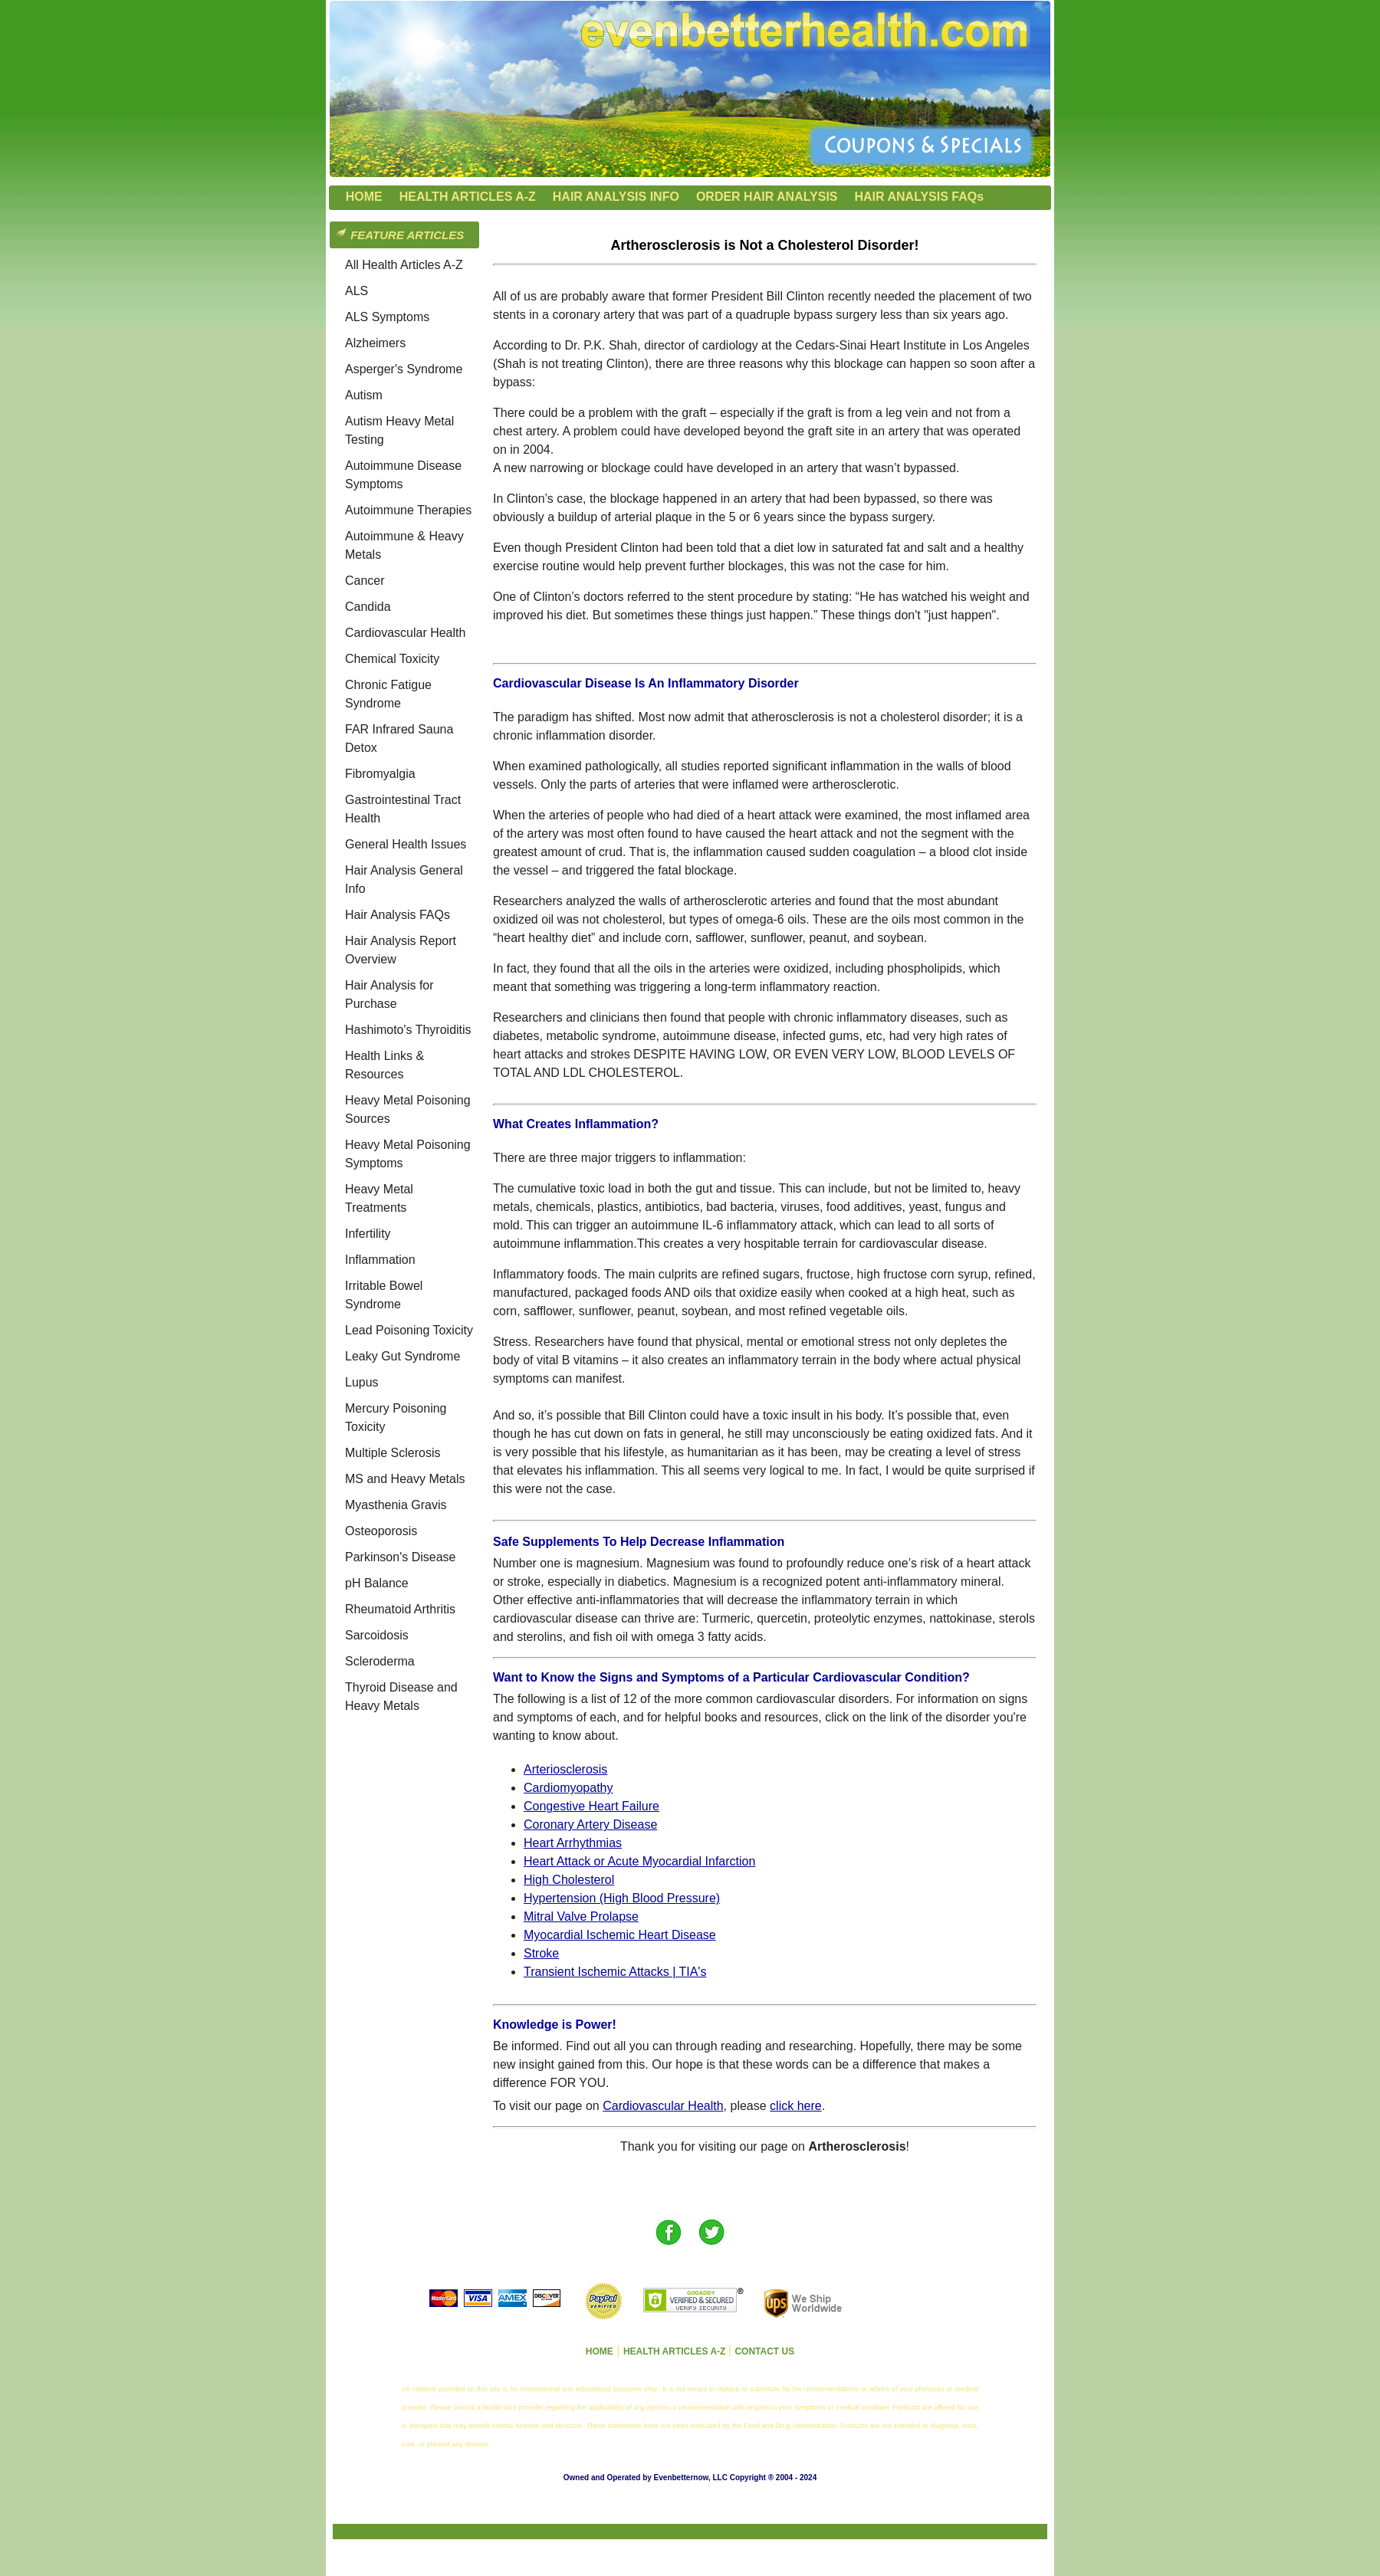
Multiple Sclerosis (392, 1452)
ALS (356, 290)
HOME (364, 196)
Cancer (365, 580)
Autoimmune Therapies (408, 510)
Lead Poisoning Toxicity (409, 1330)
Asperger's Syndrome (403, 369)
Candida (368, 606)
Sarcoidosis (377, 1635)
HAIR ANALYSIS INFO (616, 196)
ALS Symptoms (387, 316)
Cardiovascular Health (405, 632)
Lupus (362, 1382)
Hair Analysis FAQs (397, 914)
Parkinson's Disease (400, 1557)
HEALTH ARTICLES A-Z (467, 196)
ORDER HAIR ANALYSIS (767, 196)
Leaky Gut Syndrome (402, 1356)
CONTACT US (764, 2351)
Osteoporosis (381, 1530)
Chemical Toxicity (392, 658)
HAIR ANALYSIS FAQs (919, 196)
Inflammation (380, 1259)
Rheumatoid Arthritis (400, 1609)
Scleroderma (380, 1661)
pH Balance (377, 1583)
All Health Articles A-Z (404, 264)
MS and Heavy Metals (405, 1478)
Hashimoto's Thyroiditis (408, 1029)
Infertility (368, 1233)
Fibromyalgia (380, 773)
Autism (364, 395)
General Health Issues (405, 844)
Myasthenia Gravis (396, 1504)
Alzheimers (375, 342)
